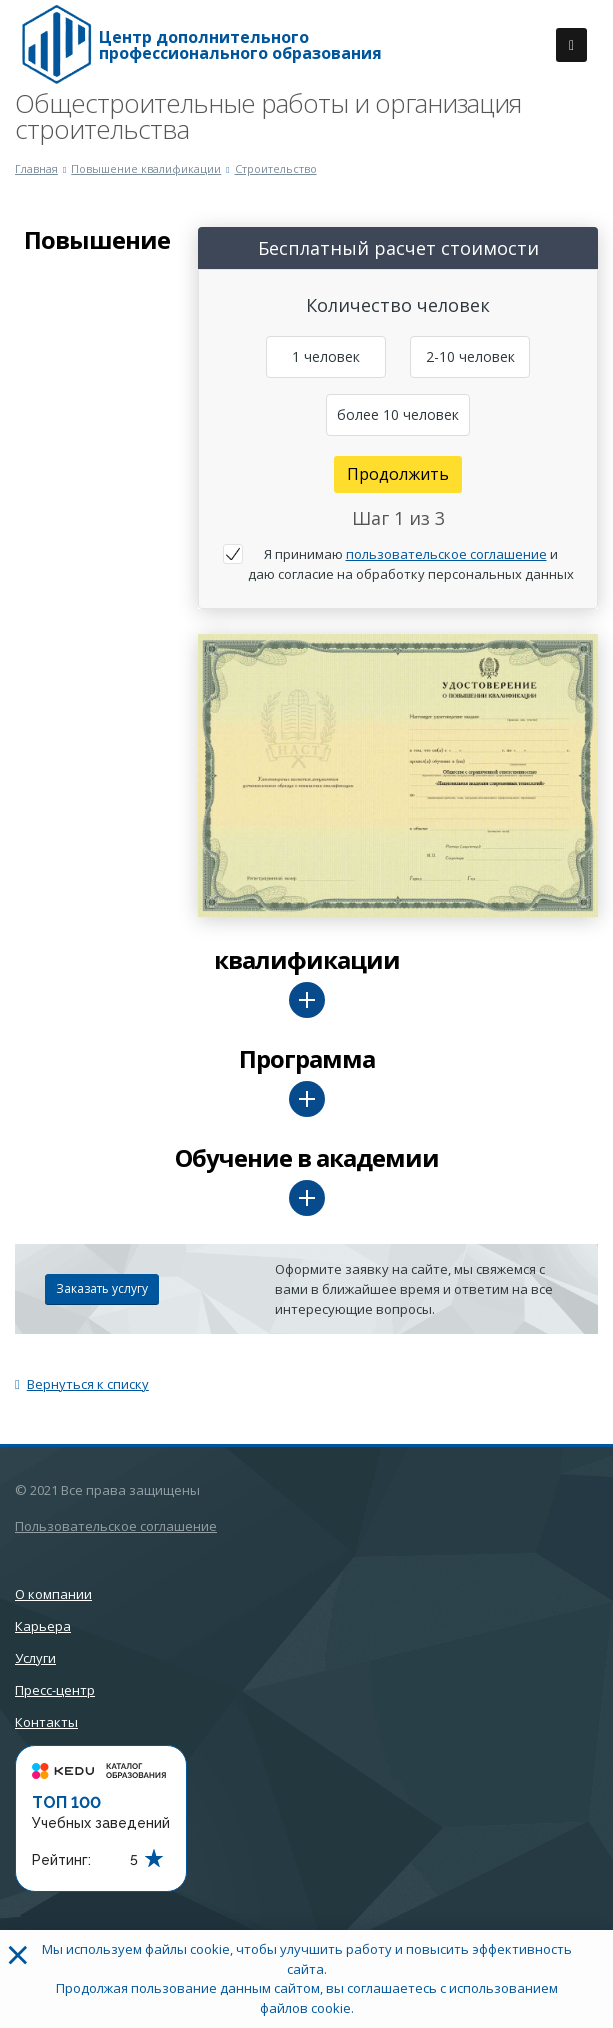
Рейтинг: (61, 1860)
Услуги (35, 1658)
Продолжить (398, 474)
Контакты (46, 1722)
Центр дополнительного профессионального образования (240, 45)
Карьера (43, 1626)
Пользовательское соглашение (116, 1526)
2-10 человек (470, 356)
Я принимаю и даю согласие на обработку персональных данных (411, 564)
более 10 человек (398, 414)
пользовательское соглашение (446, 554)
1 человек (326, 356)
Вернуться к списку (82, 1384)
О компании (53, 1594)
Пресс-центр (55, 1690)
